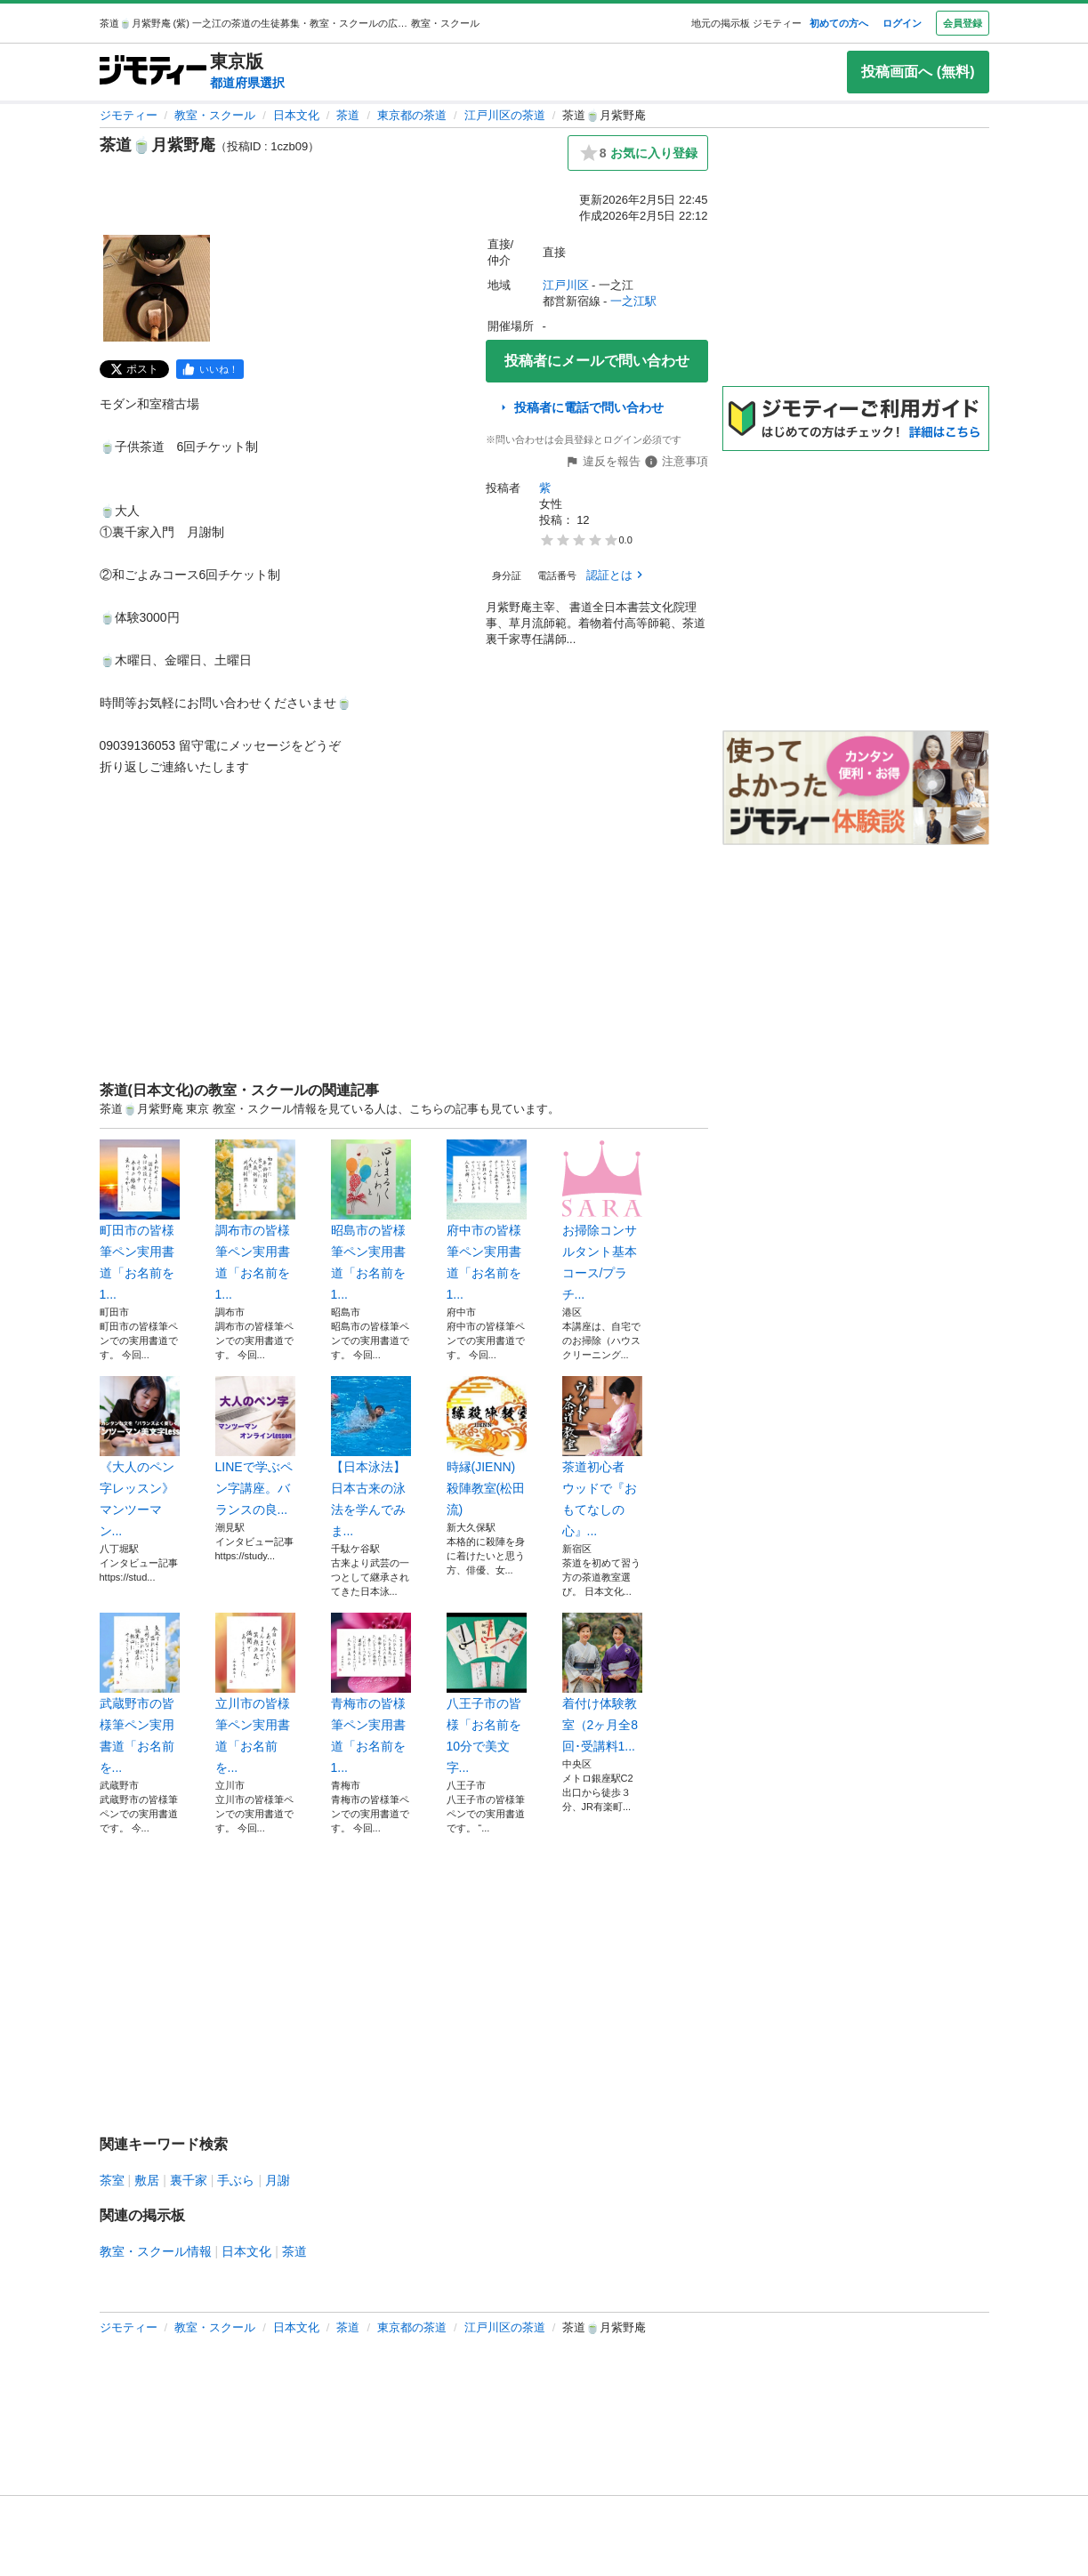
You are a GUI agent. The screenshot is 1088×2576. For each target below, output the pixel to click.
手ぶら (235, 2180)
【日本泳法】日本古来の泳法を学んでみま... (371, 1457)
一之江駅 (633, 301)
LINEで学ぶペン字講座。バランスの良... (255, 1446)
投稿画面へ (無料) (917, 71)
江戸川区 (566, 285)
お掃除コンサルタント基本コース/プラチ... (602, 1220)
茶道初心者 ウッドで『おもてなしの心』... (602, 1457)
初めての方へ (839, 23)
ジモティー (128, 115)
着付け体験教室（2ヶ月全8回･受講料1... (602, 1683)
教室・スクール (214, 115)
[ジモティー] (153, 71)
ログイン (902, 23)
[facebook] (210, 369)
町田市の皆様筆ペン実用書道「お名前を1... (140, 1220)
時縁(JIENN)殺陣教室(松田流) (487, 1446)
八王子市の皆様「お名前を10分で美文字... (487, 1694)
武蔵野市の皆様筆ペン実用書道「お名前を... (140, 1694)
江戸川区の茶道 (504, 115)
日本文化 (296, 115)
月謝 (277, 2180)
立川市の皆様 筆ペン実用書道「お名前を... (255, 1694)
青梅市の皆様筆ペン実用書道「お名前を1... (371, 1694)
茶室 (112, 2180)
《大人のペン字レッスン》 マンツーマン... (140, 1457)
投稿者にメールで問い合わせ (596, 360)
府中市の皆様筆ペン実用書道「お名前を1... (487, 1220)
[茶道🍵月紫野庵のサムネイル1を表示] (157, 288)
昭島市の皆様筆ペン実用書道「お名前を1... (371, 1220)
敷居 (146, 2180)
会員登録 (962, 23)
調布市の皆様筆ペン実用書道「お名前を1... (255, 1220)
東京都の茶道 (412, 115)
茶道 (347, 115)
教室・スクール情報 (156, 2251)
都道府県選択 (247, 83)
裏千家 (188, 2180)
